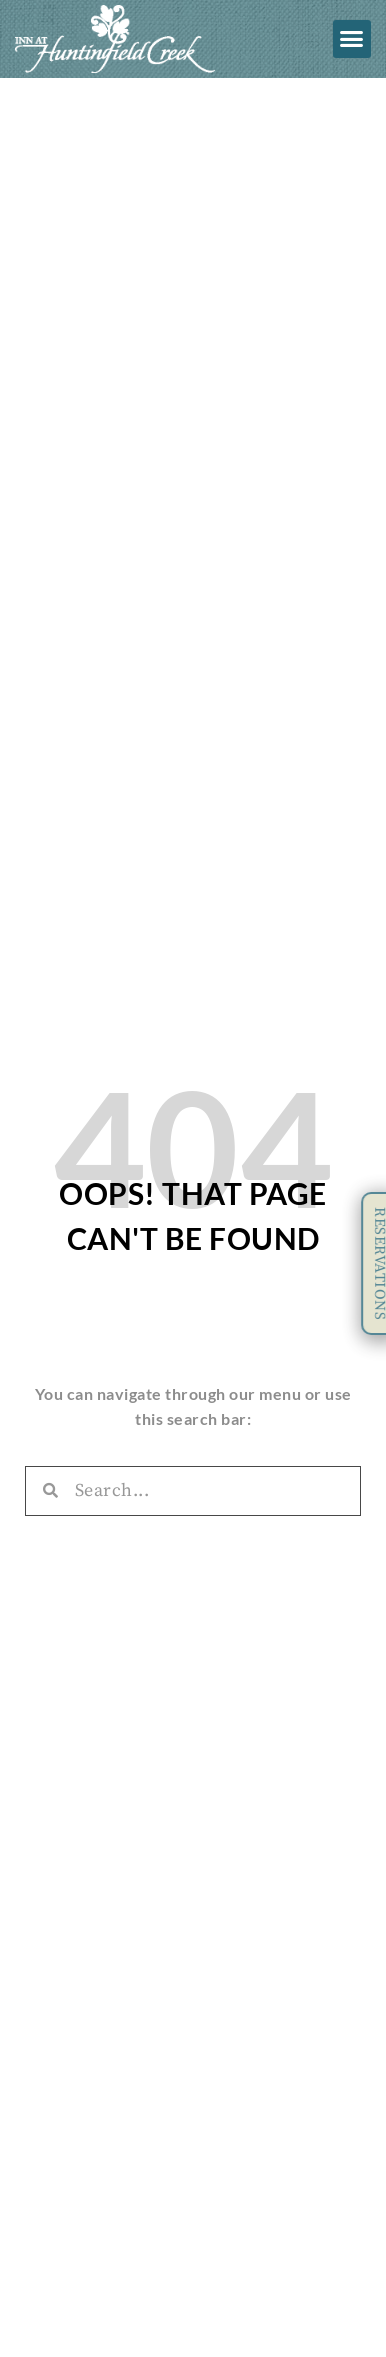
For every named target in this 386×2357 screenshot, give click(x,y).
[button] (352, 39)
